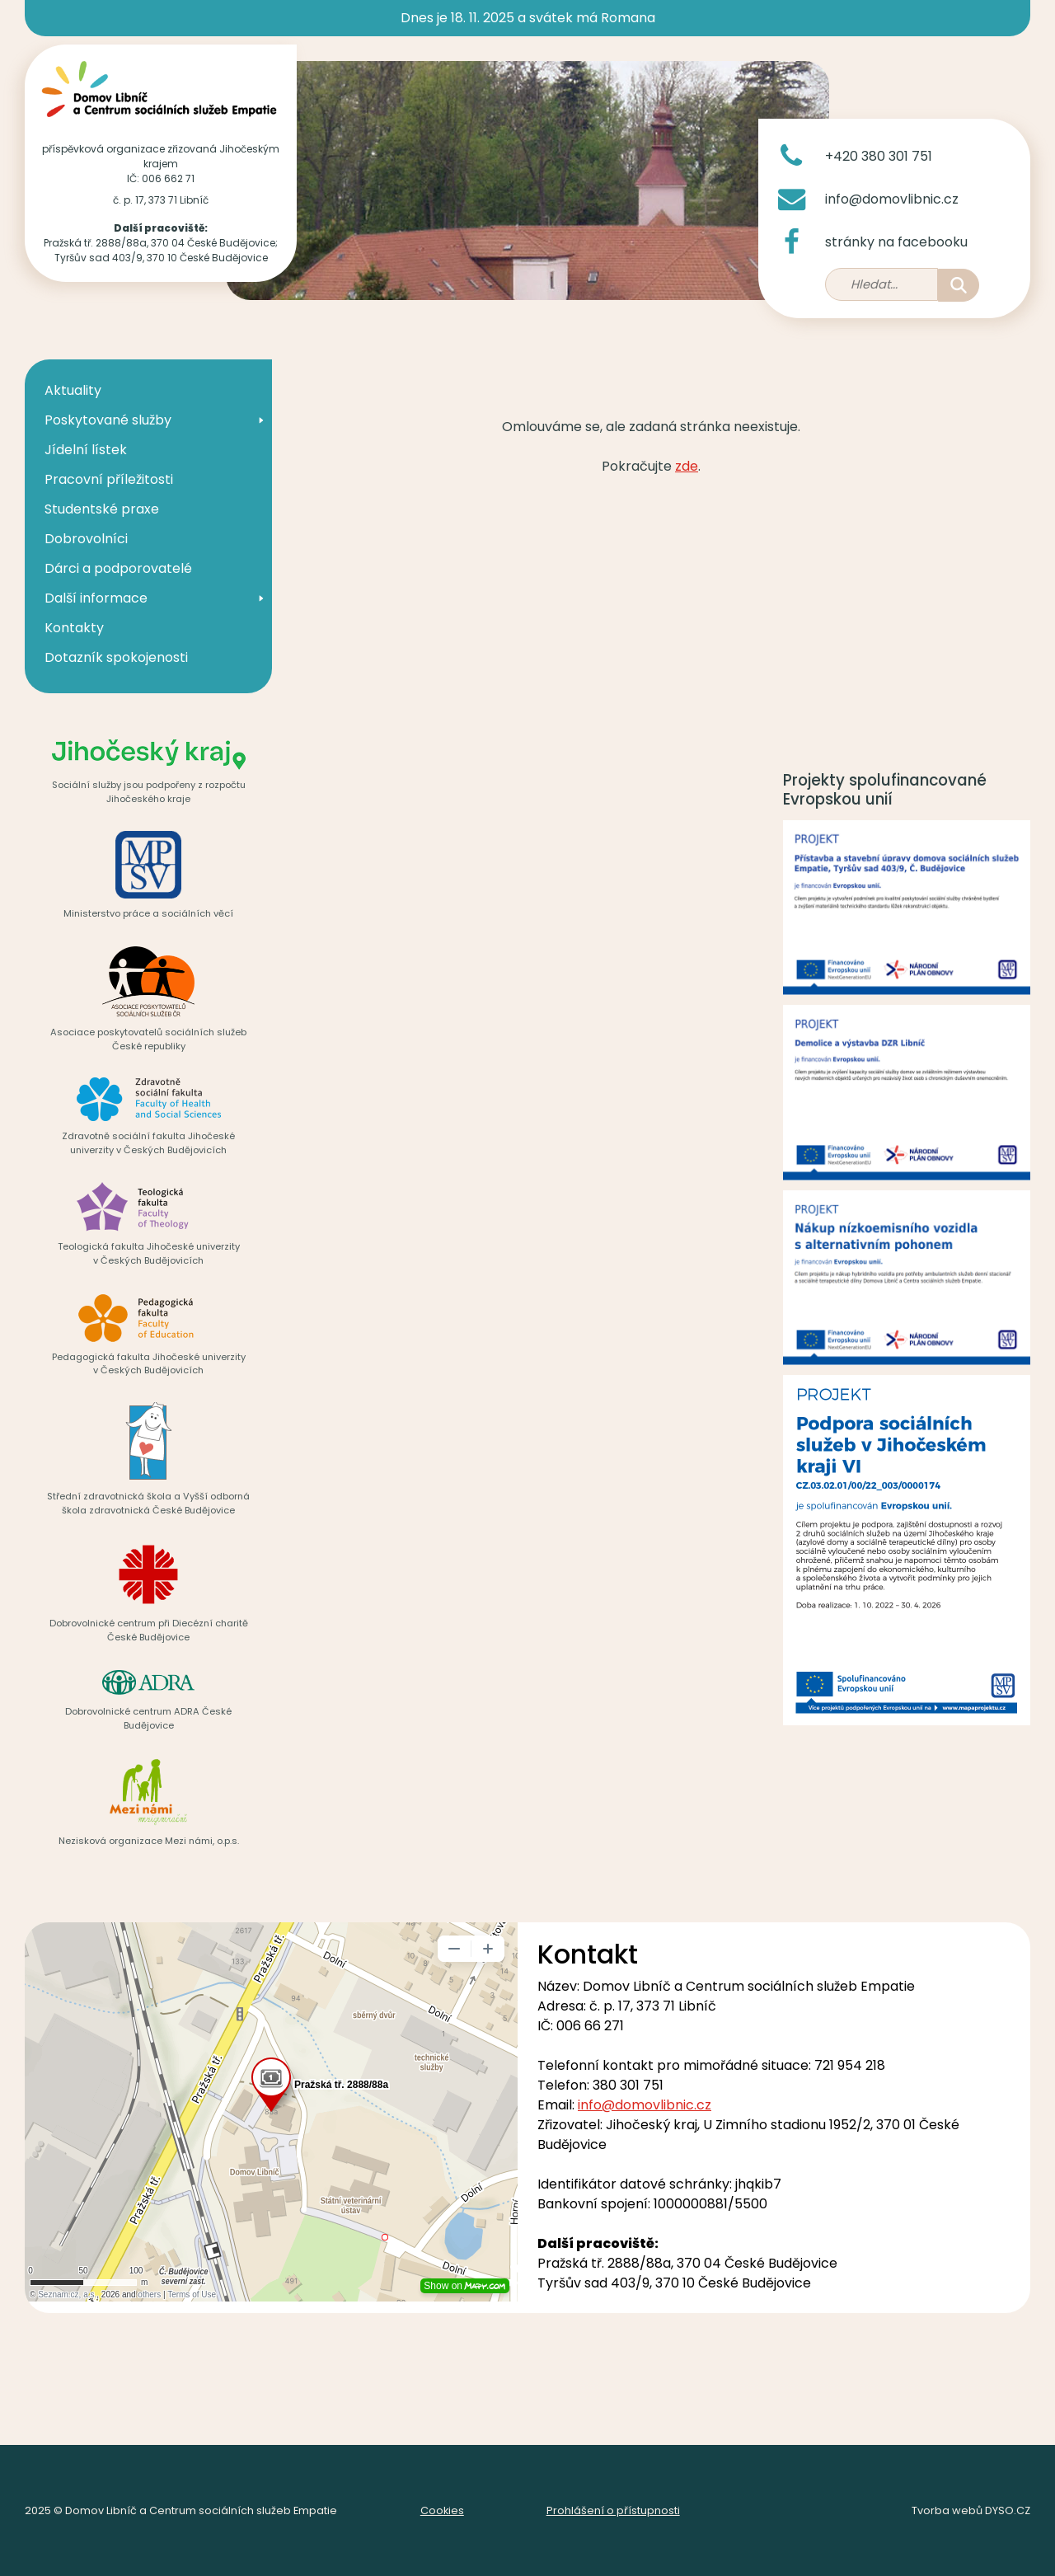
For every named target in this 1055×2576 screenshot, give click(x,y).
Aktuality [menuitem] (73, 390)
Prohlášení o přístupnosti (613, 2510)
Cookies (442, 2510)
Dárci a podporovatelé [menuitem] (118, 568)
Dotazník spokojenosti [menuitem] (116, 657)
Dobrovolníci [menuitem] (86, 538)
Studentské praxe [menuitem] (102, 509)
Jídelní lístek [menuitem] (86, 449)
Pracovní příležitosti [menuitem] (109, 479)
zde (686, 466)
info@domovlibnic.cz (892, 199)
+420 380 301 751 (878, 156)
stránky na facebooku (896, 241)
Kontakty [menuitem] (74, 627)
